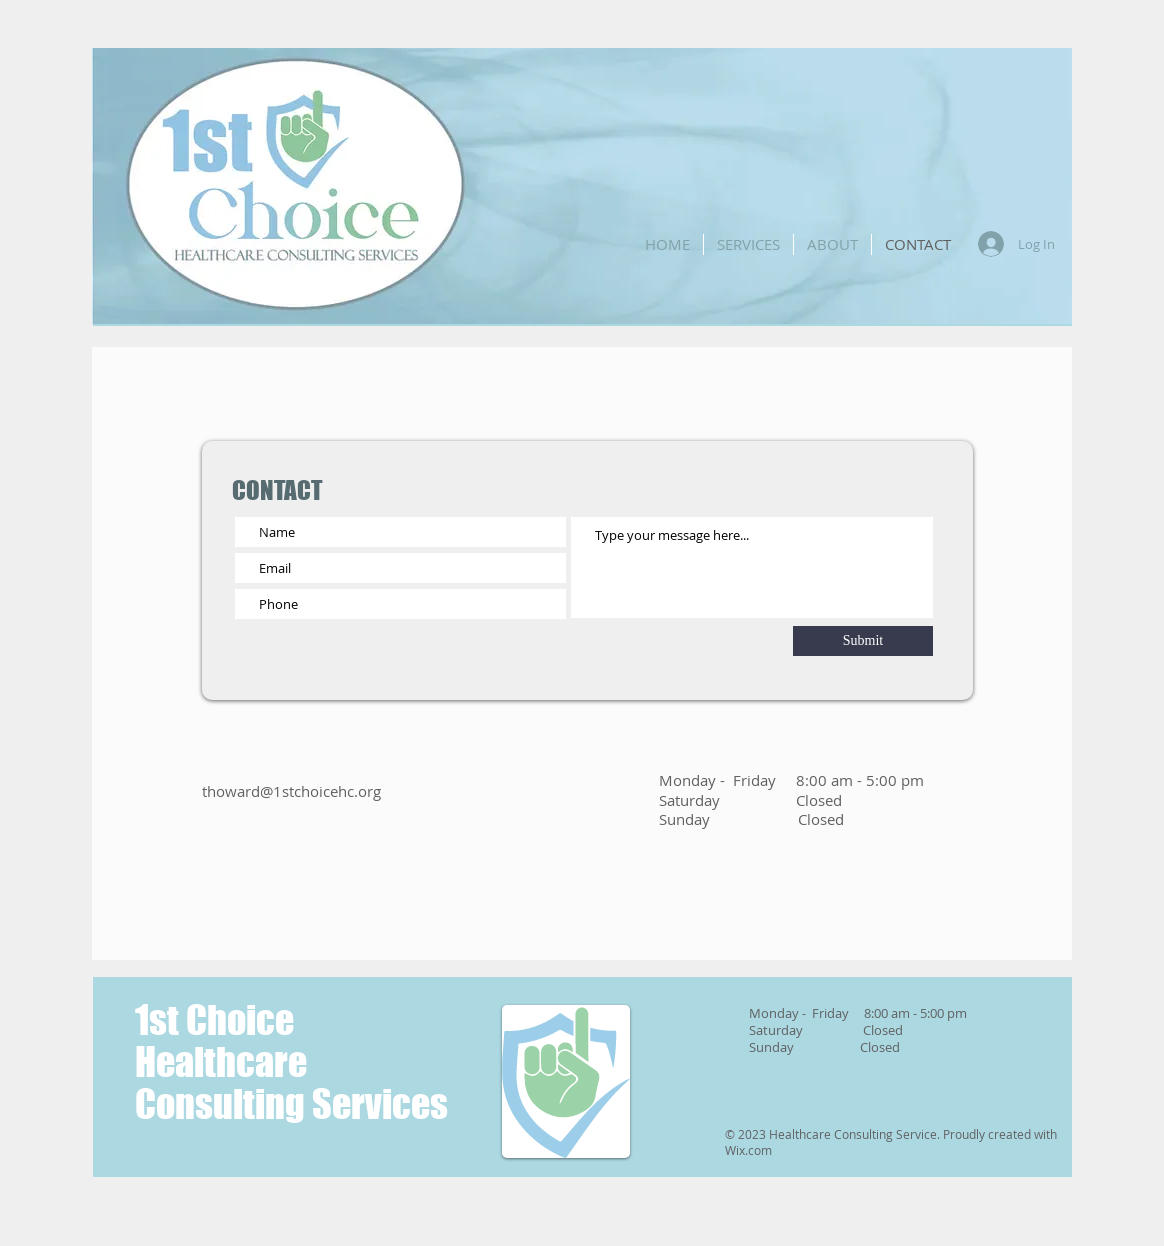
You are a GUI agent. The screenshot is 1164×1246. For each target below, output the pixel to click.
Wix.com (748, 1150)
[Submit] (863, 641)
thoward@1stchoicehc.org (291, 791)
